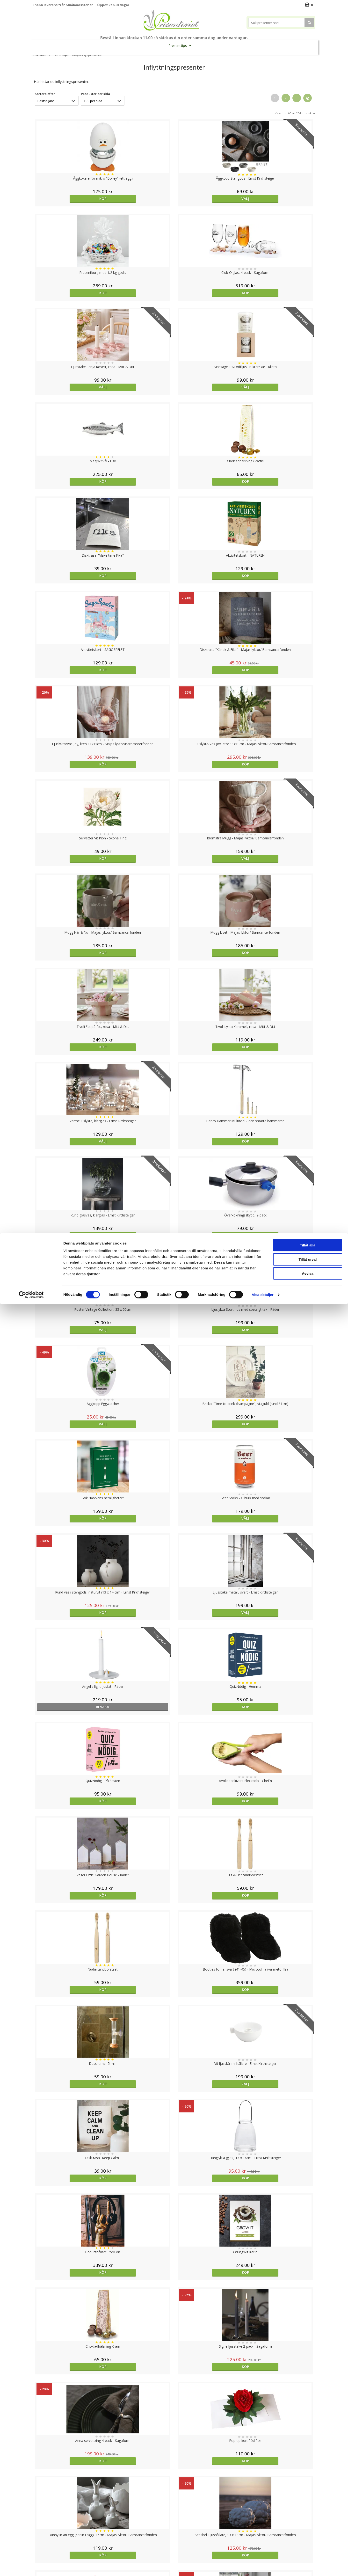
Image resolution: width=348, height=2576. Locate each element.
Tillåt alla (307, 2517)
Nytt (46, 45)
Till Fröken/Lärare (99, 45)
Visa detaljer (262, 2566)
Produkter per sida (95, 94)
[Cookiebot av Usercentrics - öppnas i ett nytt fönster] (31, 2566)
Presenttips (181, 45)
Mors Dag (69, 45)
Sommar (126, 45)
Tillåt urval (308, 2531)
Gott (261, 45)
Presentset (152, 45)
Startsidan (40, 54)
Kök (224, 45)
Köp (67, 198)
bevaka (67, 952)
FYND (300, 45)
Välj (138, 198)
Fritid (242, 45)
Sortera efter (45, 94)
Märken (282, 45)
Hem (205, 45)
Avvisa (307, 2545)
